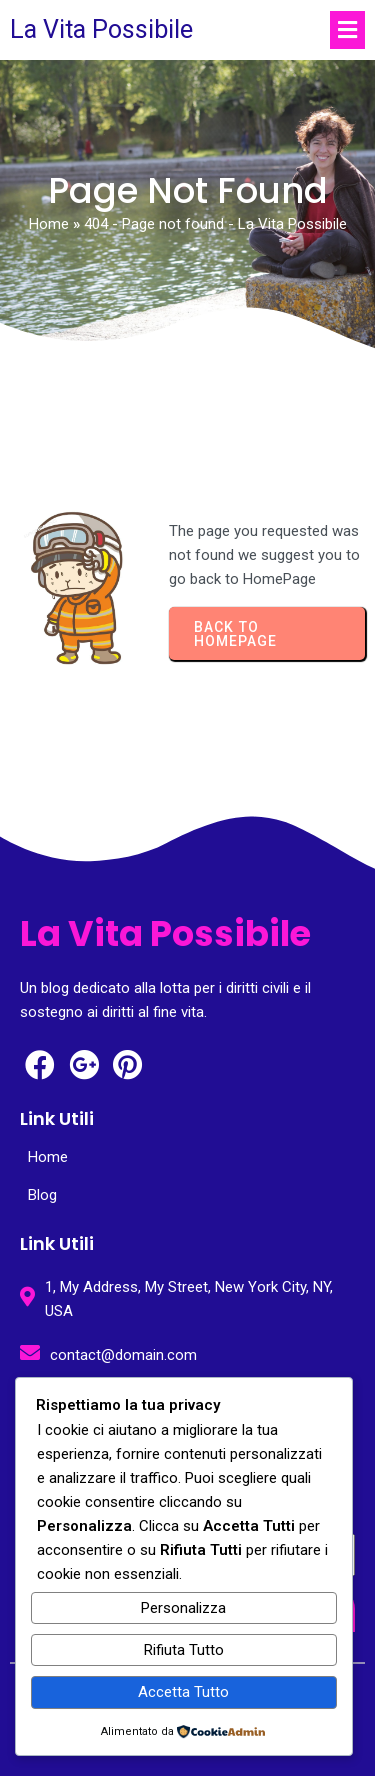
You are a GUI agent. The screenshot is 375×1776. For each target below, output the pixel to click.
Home (49, 224)
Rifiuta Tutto (184, 1650)
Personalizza (183, 1608)
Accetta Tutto (183, 1692)
